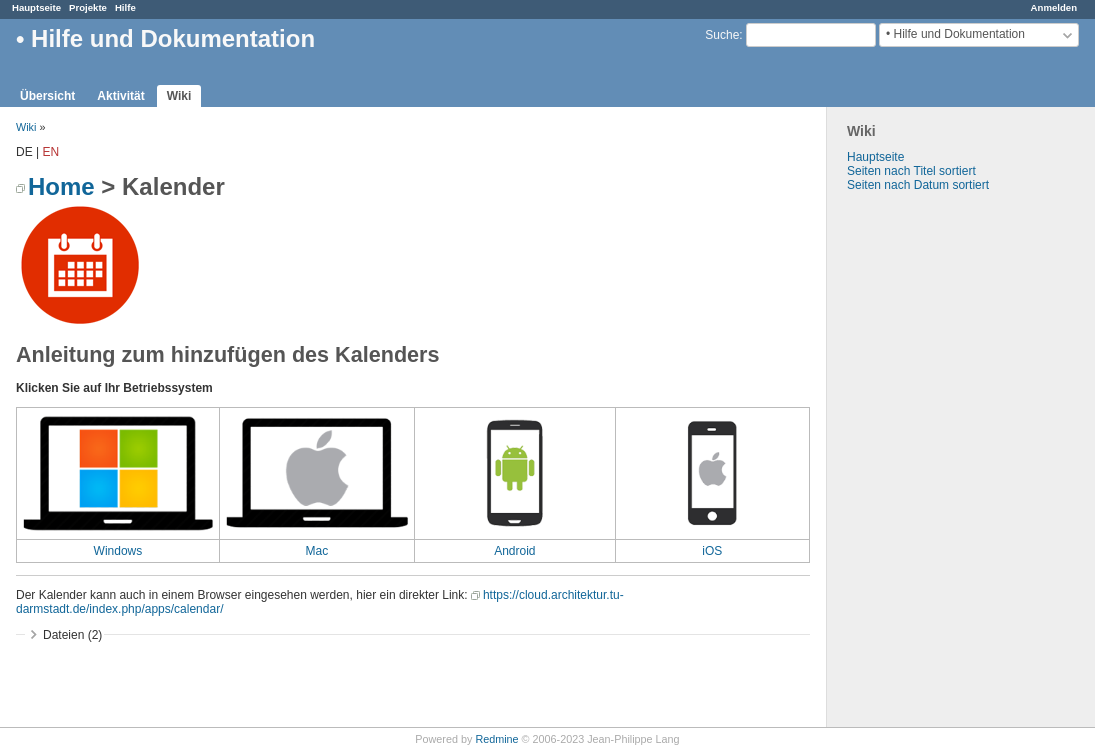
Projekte (88, 7)
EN (50, 152)
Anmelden (1054, 7)
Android (514, 551)
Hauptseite (36, 7)
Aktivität (120, 96)
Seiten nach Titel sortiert (911, 171)
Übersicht (47, 96)
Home (61, 186)
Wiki (179, 96)
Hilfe (125, 7)
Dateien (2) (72, 635)
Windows (118, 551)
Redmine (496, 739)
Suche (722, 35)
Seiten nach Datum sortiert (918, 185)
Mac (317, 551)
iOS (712, 551)
